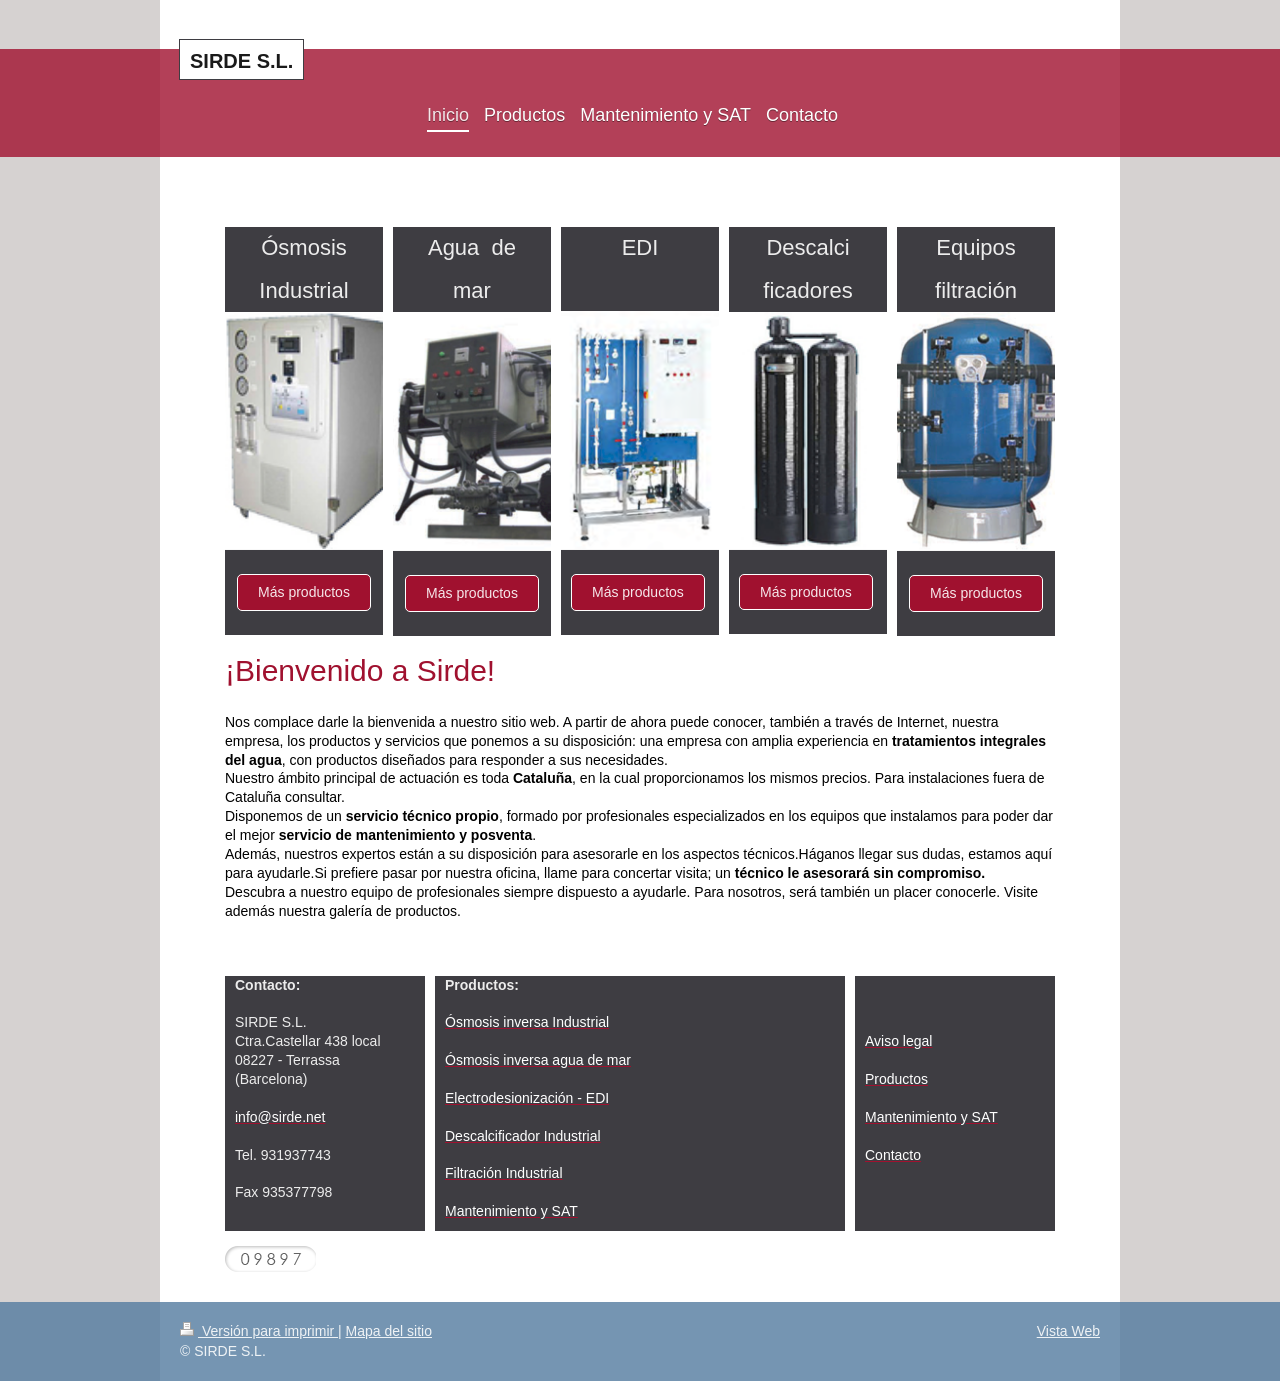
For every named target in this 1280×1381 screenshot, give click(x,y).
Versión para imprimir (259, 1331)
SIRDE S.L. (241, 61)
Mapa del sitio (389, 1331)
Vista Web (1068, 1331)
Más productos (304, 592)
